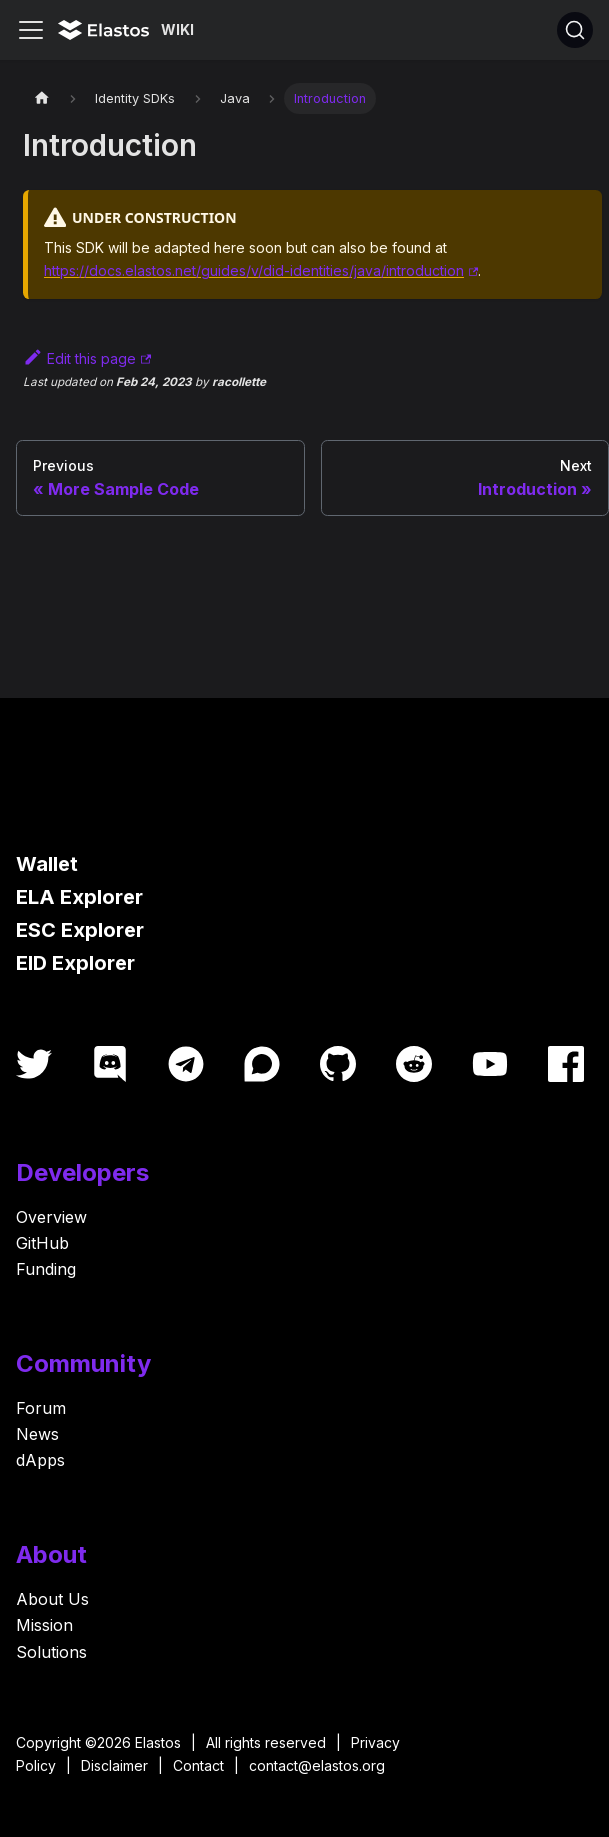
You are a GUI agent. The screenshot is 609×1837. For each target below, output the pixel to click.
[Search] (575, 30)
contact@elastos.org (317, 1765)
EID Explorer (75, 963)
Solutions (51, 1652)
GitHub (42, 1243)
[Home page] (42, 98)
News (37, 1434)
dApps (40, 1460)
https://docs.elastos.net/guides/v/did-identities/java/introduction (254, 270)
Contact (198, 1765)
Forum (41, 1408)
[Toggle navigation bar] (31, 30)
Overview (51, 1217)
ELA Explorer (79, 897)
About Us (52, 1599)
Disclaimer (114, 1765)
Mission (44, 1625)
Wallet (47, 864)
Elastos (158, 1742)
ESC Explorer (80, 930)
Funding (46, 1269)
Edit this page (79, 358)
